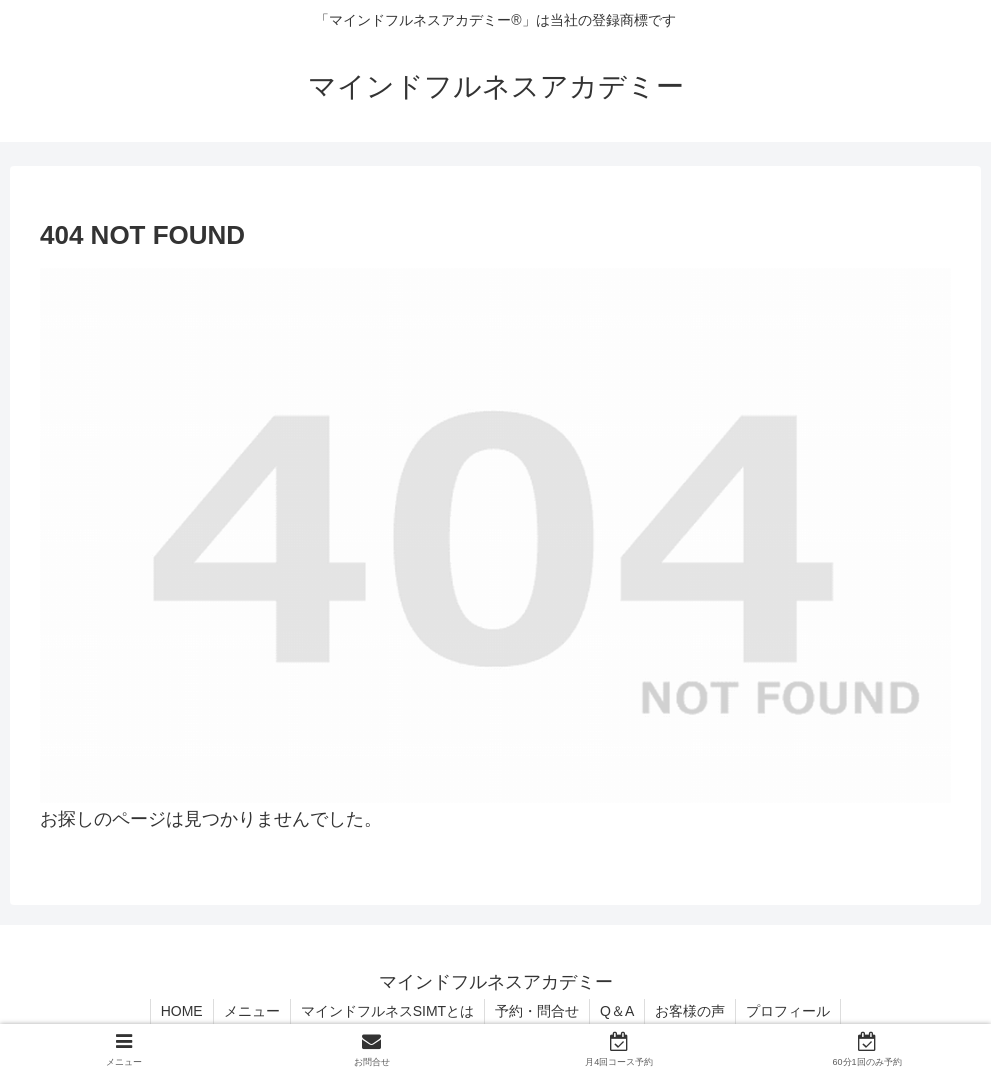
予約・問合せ (537, 1011)
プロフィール (788, 1011)
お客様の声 (690, 1011)
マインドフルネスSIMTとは (387, 1011)
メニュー (252, 1011)
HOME (182, 1011)
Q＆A (617, 1011)
